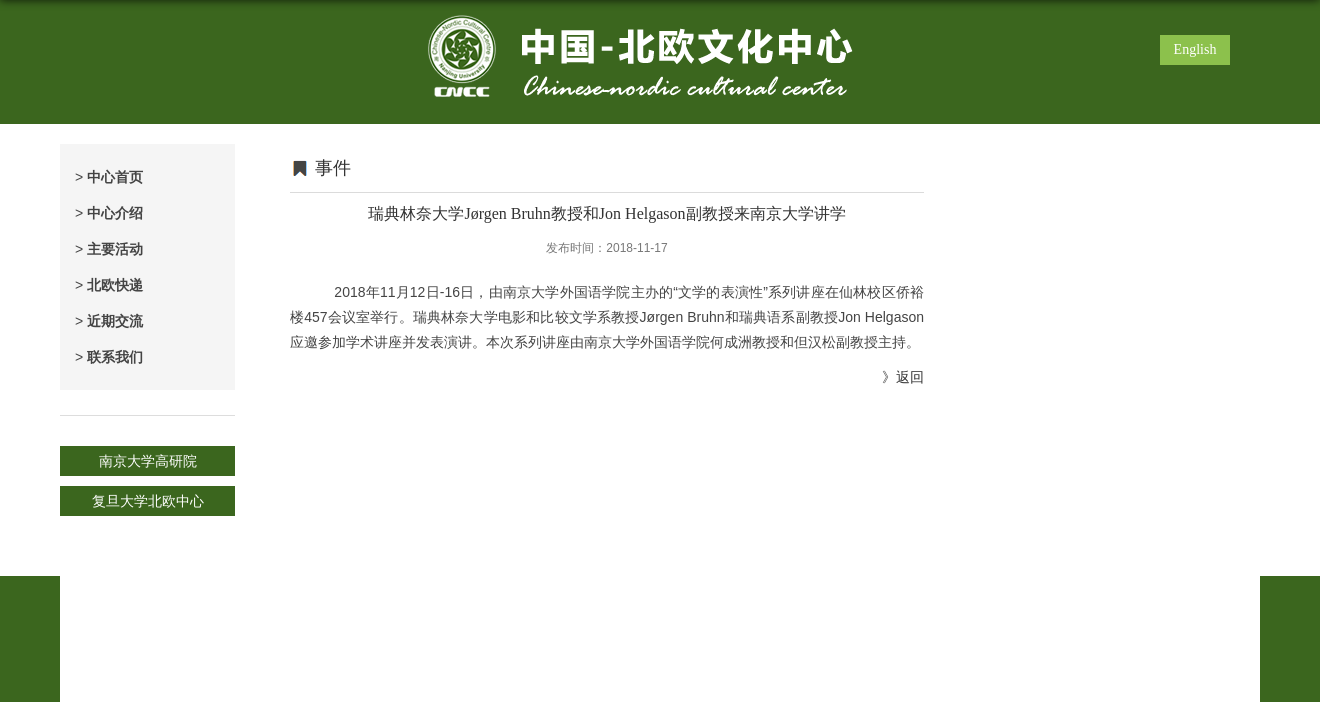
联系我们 (109, 357)
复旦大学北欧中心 (148, 501)
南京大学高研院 (148, 461)
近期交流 (109, 321)
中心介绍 (109, 213)
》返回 (903, 377)
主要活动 (109, 249)
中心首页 (109, 177)
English (1195, 49)
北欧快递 (109, 285)
